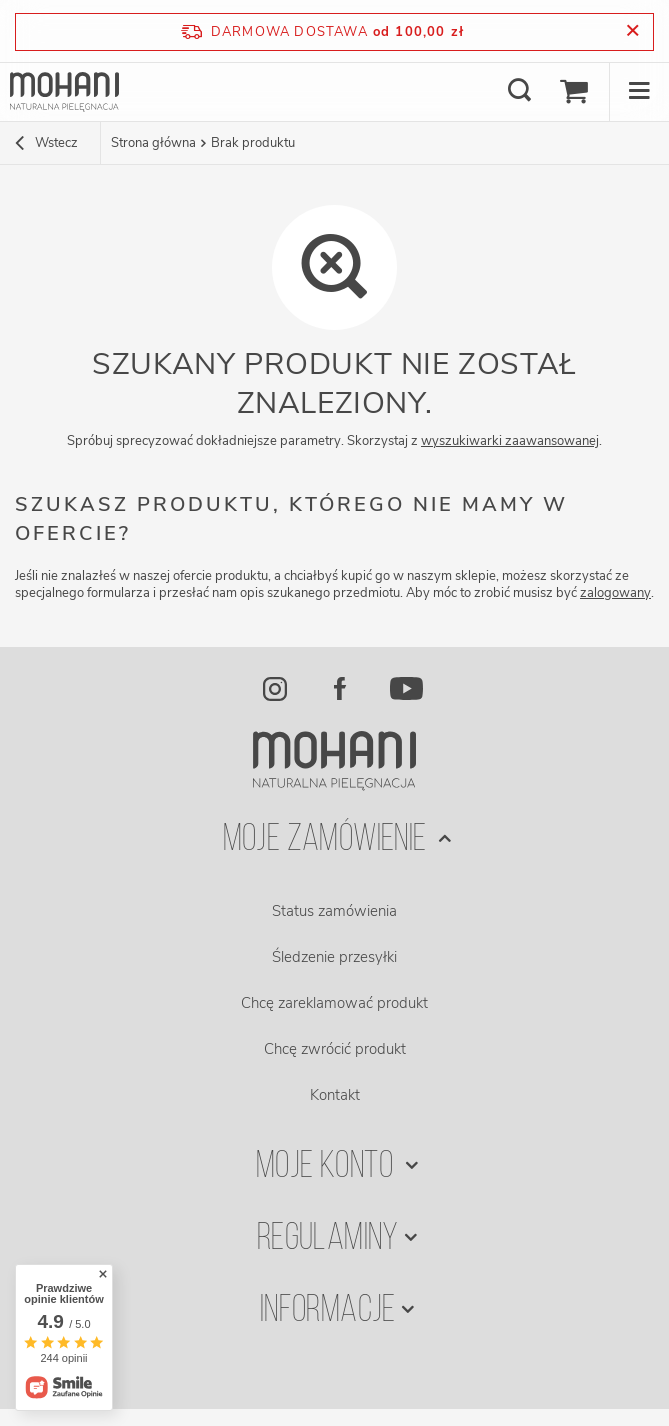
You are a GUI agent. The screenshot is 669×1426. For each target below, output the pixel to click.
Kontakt (335, 1095)
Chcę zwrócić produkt (335, 1049)
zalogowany (615, 593)
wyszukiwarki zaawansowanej (510, 441)
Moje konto (327, 1167)
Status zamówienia (334, 911)
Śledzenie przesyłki (334, 957)
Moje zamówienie (328, 840)
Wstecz (46, 145)
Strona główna (153, 143)
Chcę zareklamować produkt (334, 1003)
